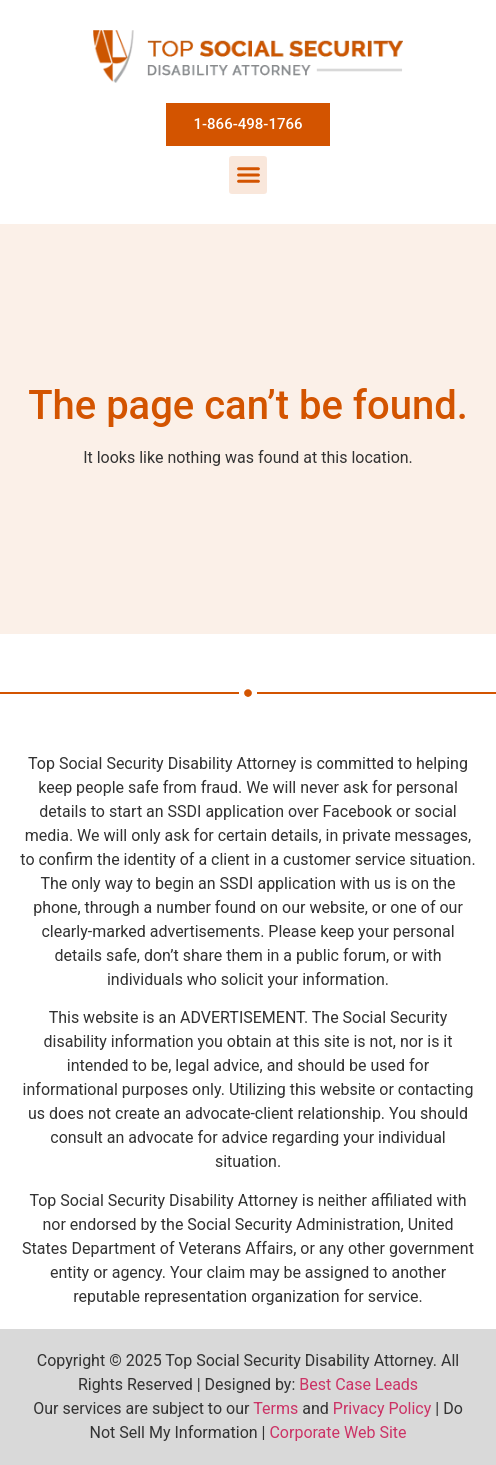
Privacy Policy (382, 1408)
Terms (275, 1408)
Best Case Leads (358, 1384)
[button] (248, 175)
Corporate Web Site (337, 1432)
